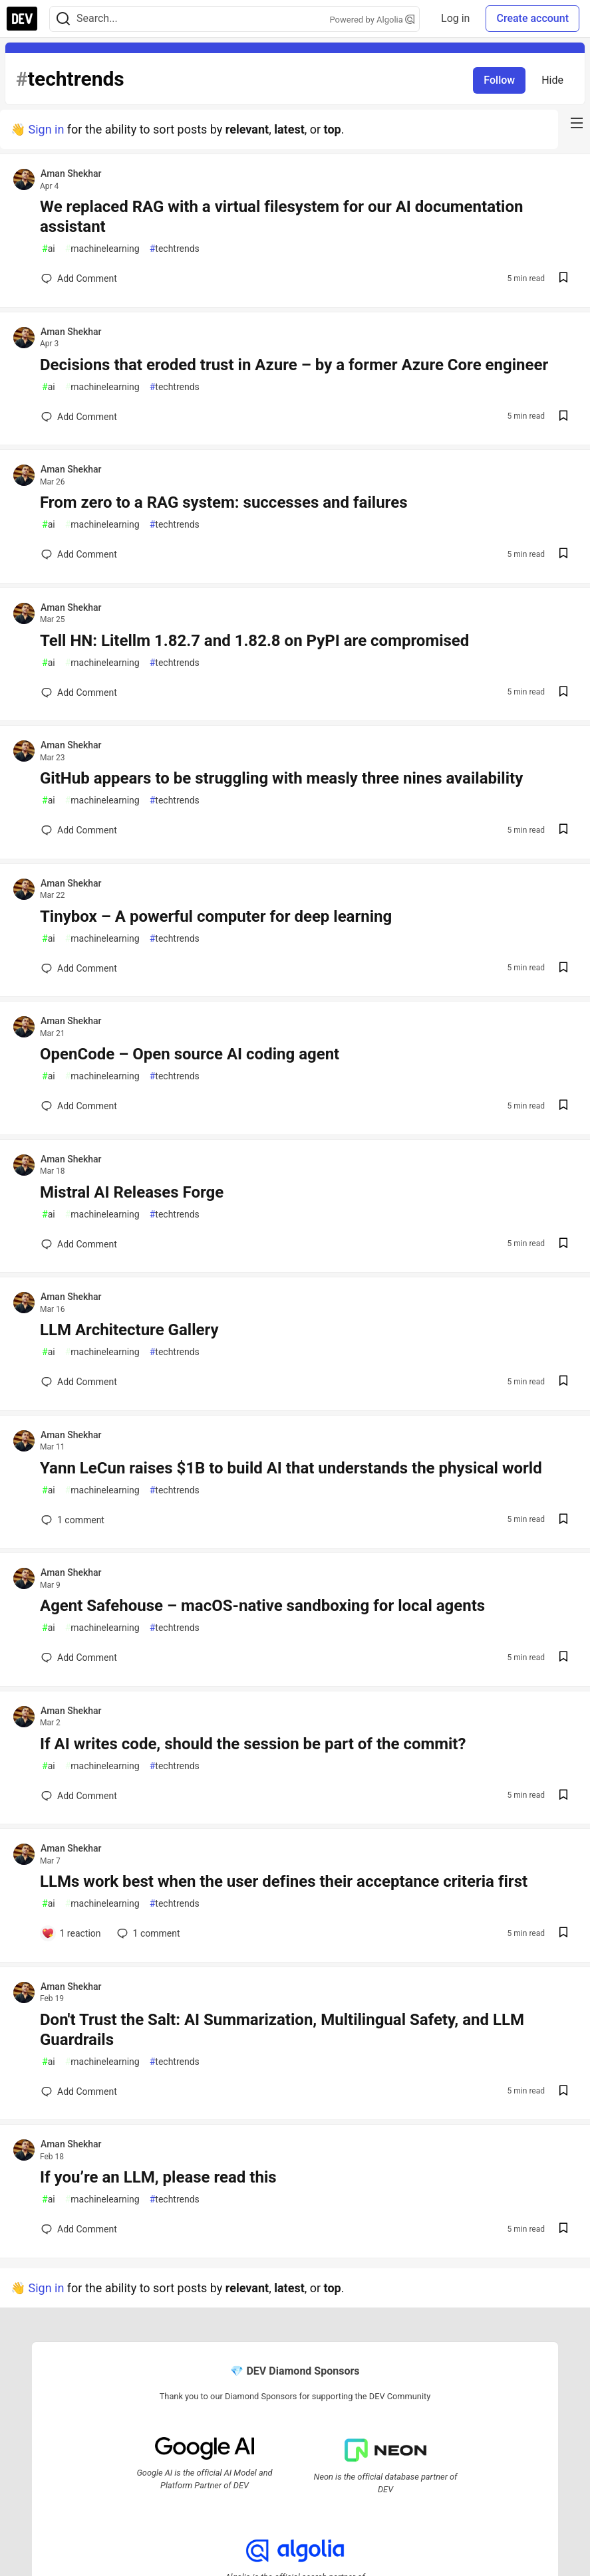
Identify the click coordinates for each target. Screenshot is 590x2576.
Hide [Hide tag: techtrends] (552, 80)
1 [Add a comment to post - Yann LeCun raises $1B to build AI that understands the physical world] (71, 1520)
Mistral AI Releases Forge (131, 1192)
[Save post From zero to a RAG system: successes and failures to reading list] (563, 555)
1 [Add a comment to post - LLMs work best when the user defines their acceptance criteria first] (147, 1933)
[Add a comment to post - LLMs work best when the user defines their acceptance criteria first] (71, 1933)
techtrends (175, 249)
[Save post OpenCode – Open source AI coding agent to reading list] (563, 1106)
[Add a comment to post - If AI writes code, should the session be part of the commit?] (79, 1795)
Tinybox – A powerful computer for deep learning (216, 916)
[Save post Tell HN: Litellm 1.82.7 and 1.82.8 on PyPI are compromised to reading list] (563, 693)
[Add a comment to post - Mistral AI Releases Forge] (79, 1244)
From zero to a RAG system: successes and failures (223, 502)
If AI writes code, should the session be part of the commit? (253, 1744)
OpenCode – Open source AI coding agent (189, 1054)
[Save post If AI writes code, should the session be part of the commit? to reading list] (563, 1796)
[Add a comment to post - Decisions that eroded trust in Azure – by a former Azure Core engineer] (79, 416)
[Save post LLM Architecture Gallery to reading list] (563, 1382)
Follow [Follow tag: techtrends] (499, 80)
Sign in (46, 129)
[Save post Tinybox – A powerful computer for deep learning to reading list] (563, 969)
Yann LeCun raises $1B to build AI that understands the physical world (291, 1468)
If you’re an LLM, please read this (158, 2177)
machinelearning (102, 249)
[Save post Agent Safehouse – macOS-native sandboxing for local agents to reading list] (563, 1658)
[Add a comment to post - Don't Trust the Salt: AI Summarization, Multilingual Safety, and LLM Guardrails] (79, 2091)
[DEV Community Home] (22, 18)
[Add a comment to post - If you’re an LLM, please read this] (79, 2229)
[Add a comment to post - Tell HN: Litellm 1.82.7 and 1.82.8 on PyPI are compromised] (79, 692)
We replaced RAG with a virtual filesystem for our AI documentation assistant (281, 216)
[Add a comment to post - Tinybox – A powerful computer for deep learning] (79, 968)
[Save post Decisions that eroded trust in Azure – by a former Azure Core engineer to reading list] (563, 417)
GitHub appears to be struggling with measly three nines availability (281, 778)
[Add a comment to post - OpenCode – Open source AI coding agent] (79, 1106)
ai (48, 249)
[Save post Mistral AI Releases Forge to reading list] (563, 1244)
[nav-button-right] (576, 123)
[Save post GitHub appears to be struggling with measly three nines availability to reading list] (563, 830)
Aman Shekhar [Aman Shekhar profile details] (71, 173)
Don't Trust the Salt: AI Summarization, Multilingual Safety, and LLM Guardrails (282, 2029)
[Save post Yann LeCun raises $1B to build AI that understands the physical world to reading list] (563, 1520)
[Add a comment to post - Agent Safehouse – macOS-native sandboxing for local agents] (79, 1657)
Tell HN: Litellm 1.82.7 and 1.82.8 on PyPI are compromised (254, 640)
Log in (455, 18)
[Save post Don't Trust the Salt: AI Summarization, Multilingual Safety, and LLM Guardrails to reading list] (563, 2092)
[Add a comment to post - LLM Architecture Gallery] (79, 1381)
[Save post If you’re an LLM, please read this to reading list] (563, 2229)
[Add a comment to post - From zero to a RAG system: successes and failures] (79, 554)
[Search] (63, 19)
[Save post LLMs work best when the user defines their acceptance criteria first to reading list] (563, 1934)
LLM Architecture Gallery (129, 1330)
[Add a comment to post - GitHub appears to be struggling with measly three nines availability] (79, 830)
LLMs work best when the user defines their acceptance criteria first (283, 1881)
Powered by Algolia (372, 20)
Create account (532, 18)
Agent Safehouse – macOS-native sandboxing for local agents (262, 1605)
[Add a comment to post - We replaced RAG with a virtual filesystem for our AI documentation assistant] (79, 278)
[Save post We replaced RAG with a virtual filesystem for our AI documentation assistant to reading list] (563, 279)
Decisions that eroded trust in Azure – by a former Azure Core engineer (294, 365)
